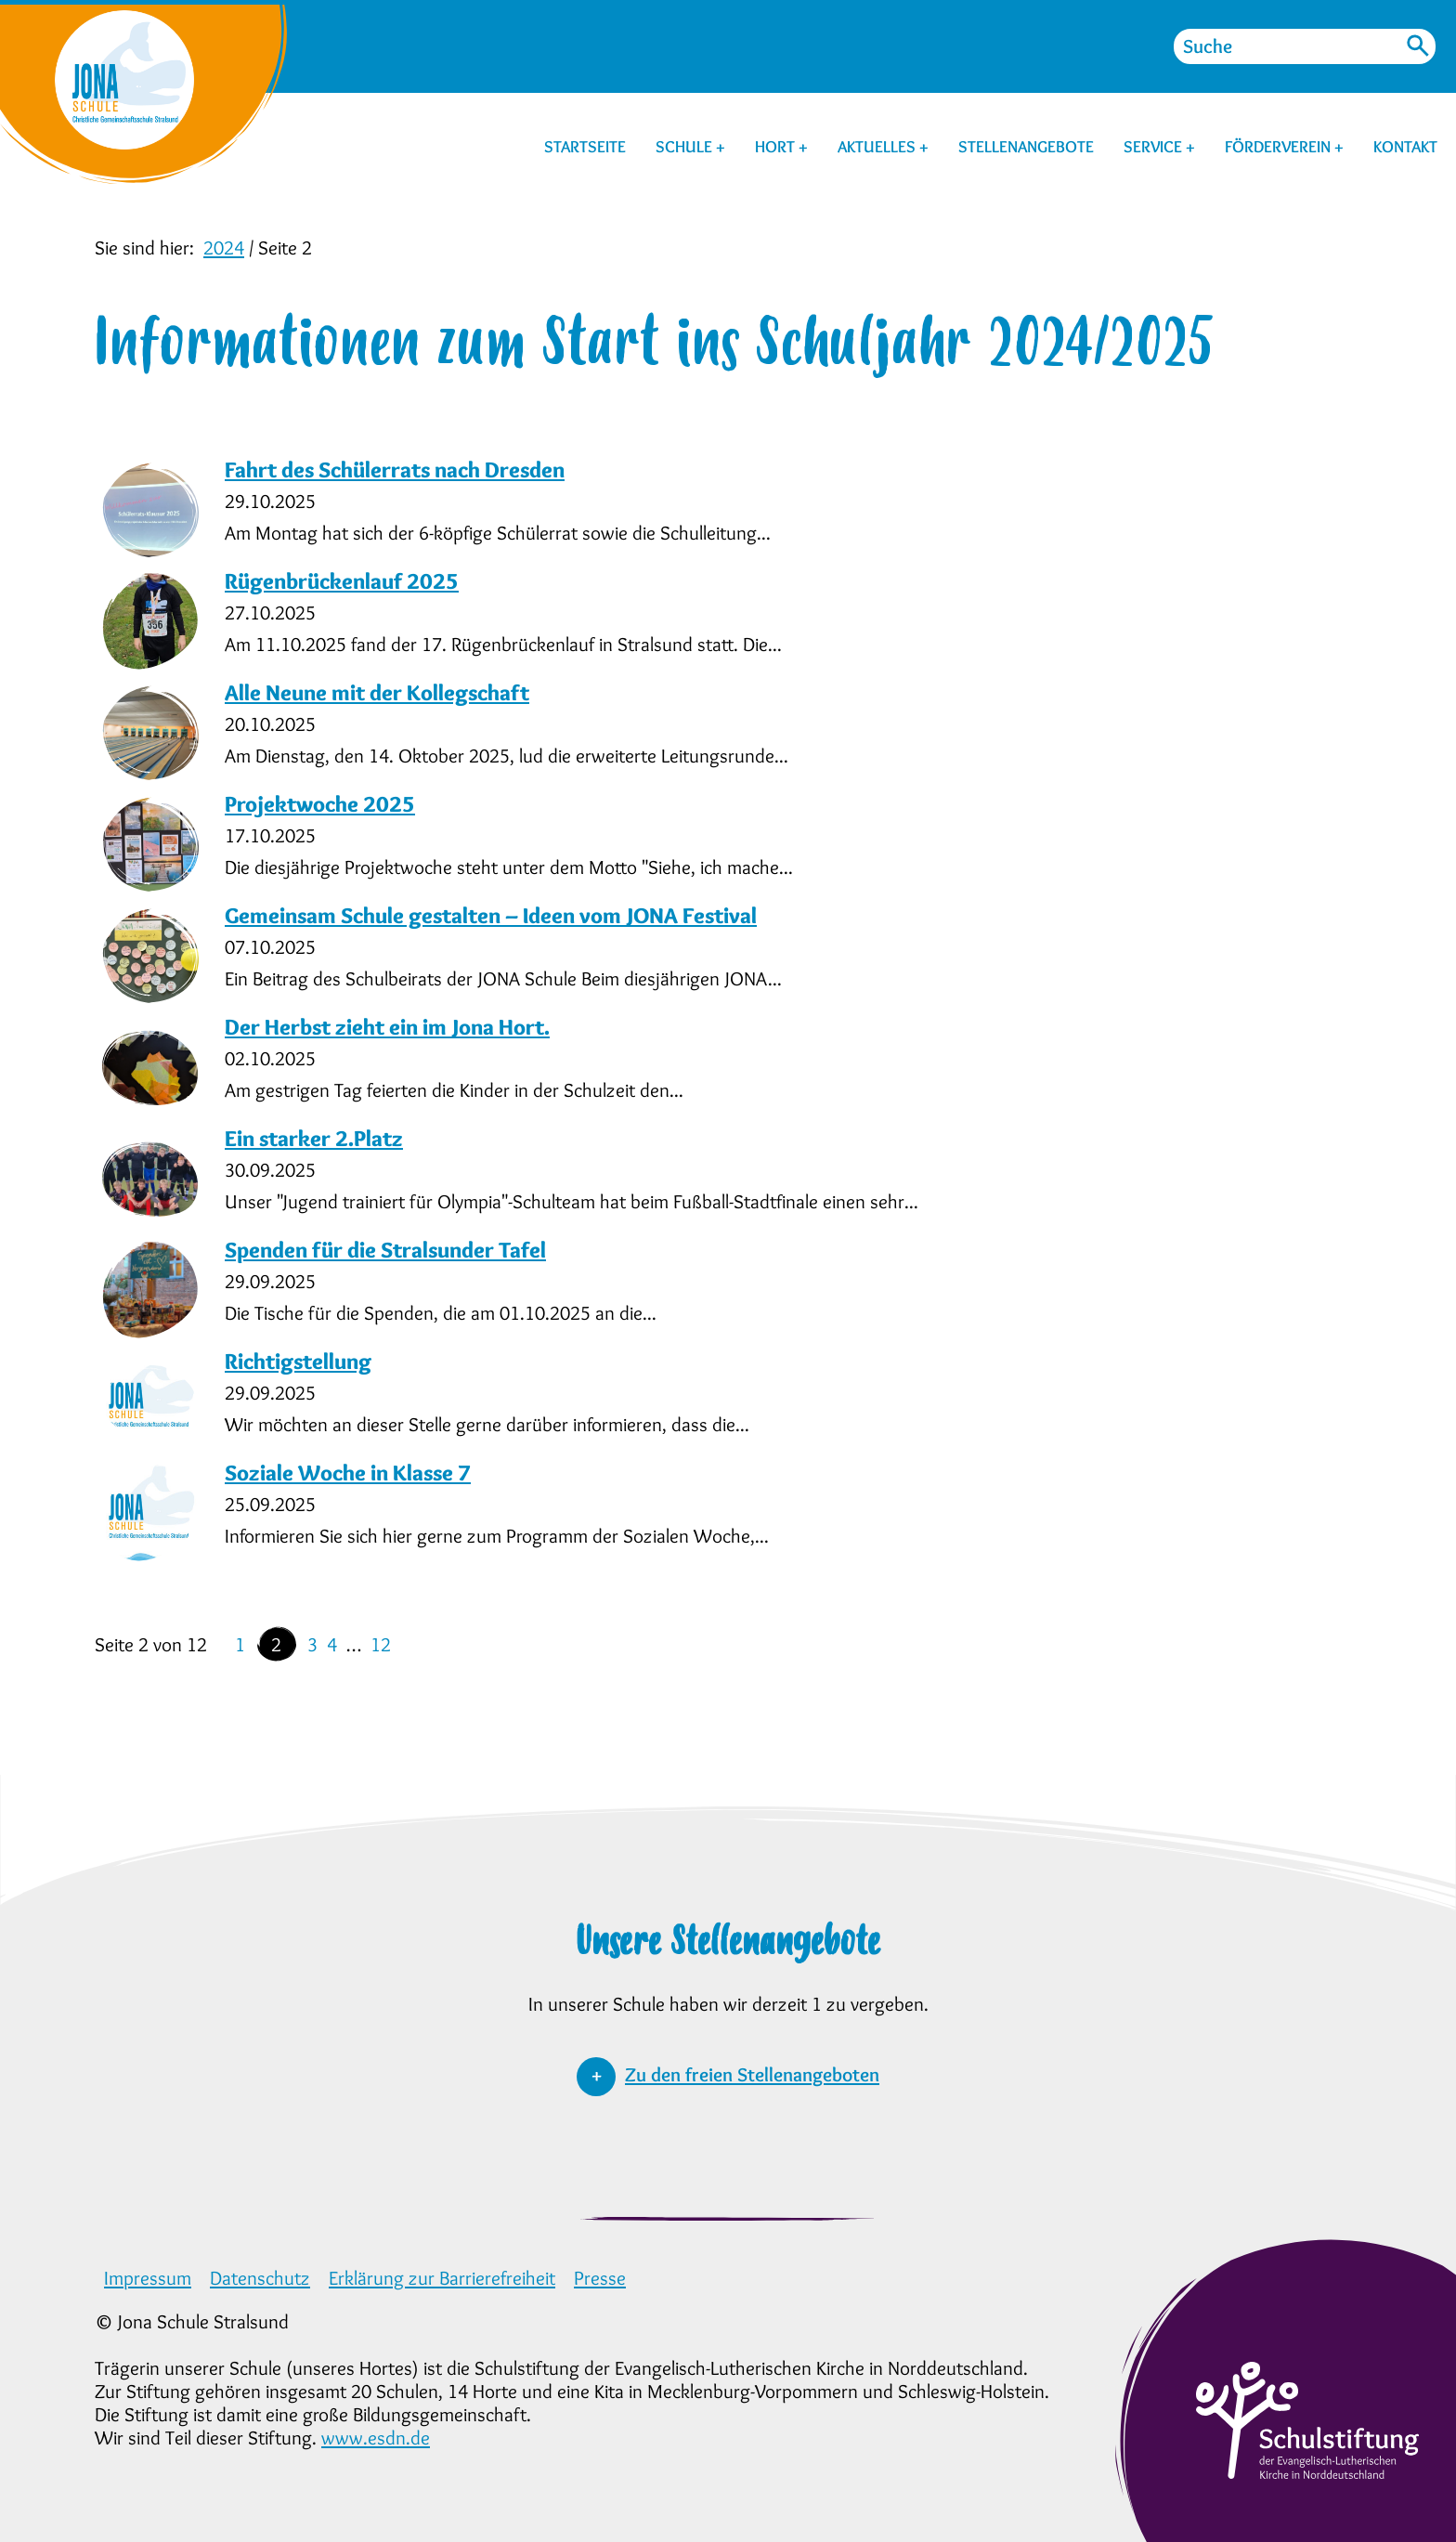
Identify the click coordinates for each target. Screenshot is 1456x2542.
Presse (600, 2277)
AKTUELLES (878, 147)
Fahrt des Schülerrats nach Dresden (395, 469)
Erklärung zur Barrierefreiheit (442, 2277)
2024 (223, 247)
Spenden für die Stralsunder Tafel (385, 1249)
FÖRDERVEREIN (1279, 147)
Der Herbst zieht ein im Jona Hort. (387, 1026)
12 (380, 1644)
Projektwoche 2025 (320, 803)
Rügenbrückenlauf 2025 (342, 580)
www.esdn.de (375, 2437)
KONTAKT (1405, 147)
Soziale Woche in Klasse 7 (348, 1472)
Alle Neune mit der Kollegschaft (377, 692)
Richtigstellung (298, 1361)
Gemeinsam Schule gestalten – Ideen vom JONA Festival (491, 915)
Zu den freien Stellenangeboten (752, 2074)
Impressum (147, 2277)
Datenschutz (260, 2277)
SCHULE (686, 147)
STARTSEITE (585, 147)
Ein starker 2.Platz (314, 1138)
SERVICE (1155, 147)
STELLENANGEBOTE (1026, 147)
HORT (777, 147)
